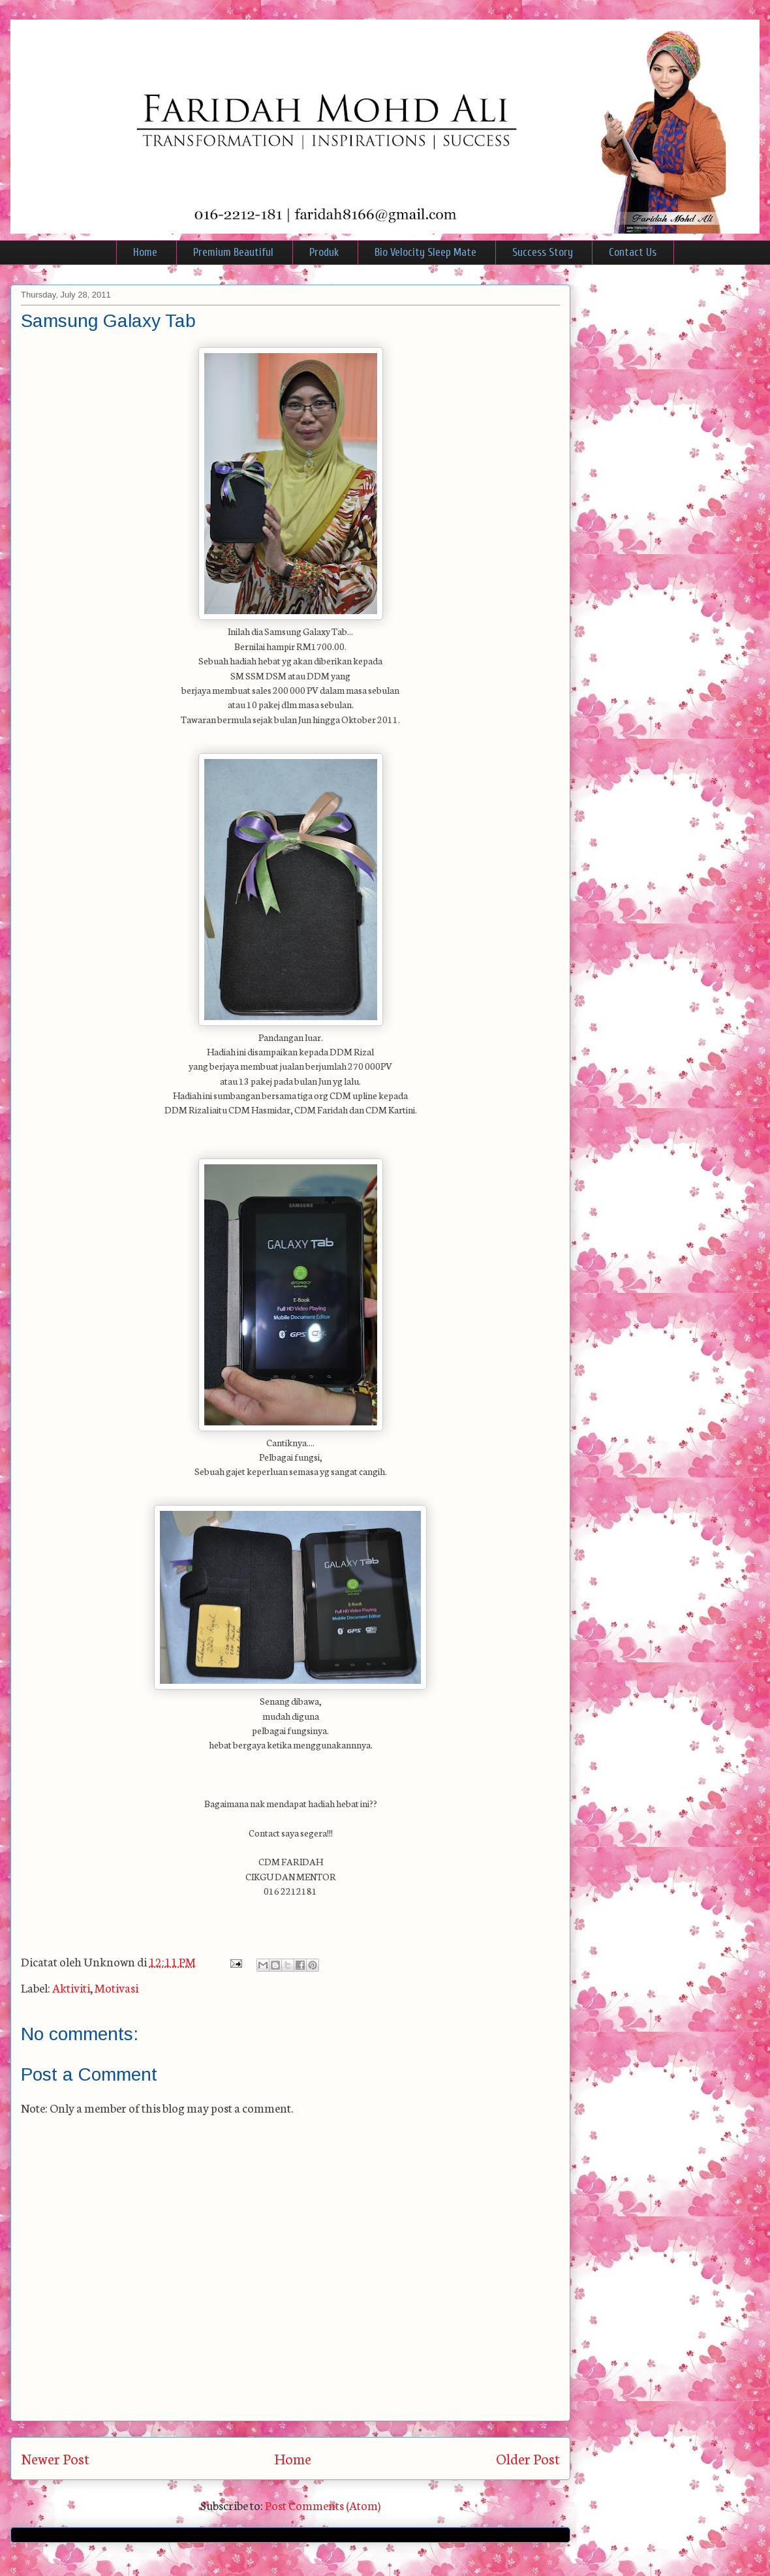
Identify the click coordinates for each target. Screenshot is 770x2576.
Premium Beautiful (233, 252)
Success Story (542, 252)
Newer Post (55, 2458)
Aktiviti (71, 1987)
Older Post (528, 2458)
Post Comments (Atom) (322, 2504)
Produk (324, 252)
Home (145, 252)
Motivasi (116, 1987)
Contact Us (632, 252)
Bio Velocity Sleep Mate (425, 252)
